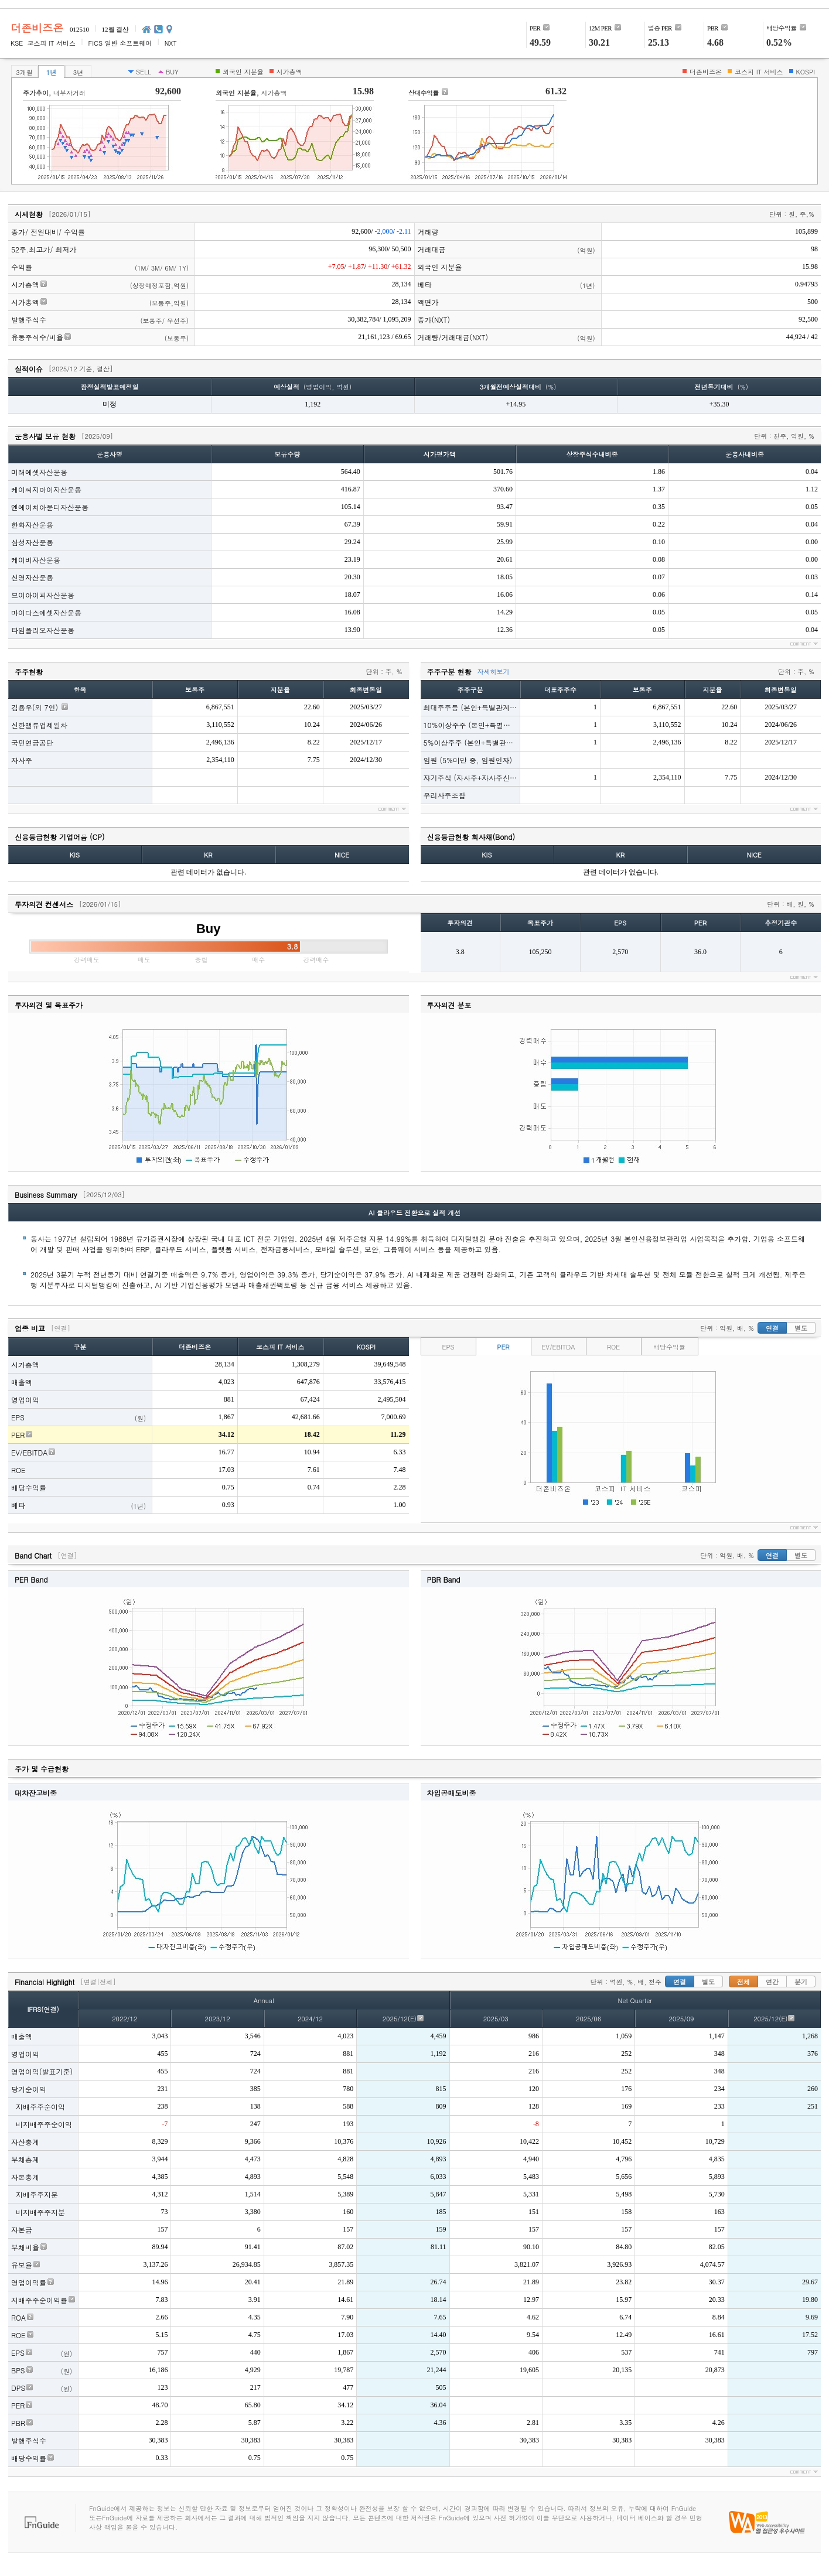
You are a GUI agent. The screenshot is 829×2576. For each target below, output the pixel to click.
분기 (800, 1981)
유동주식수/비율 (37, 337)
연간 (772, 1981)
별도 (800, 1328)
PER (535, 28)
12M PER (600, 28)
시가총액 (25, 284)
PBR (712, 28)
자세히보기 (493, 671)
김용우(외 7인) (34, 707)
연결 (772, 1328)
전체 (743, 1981)
